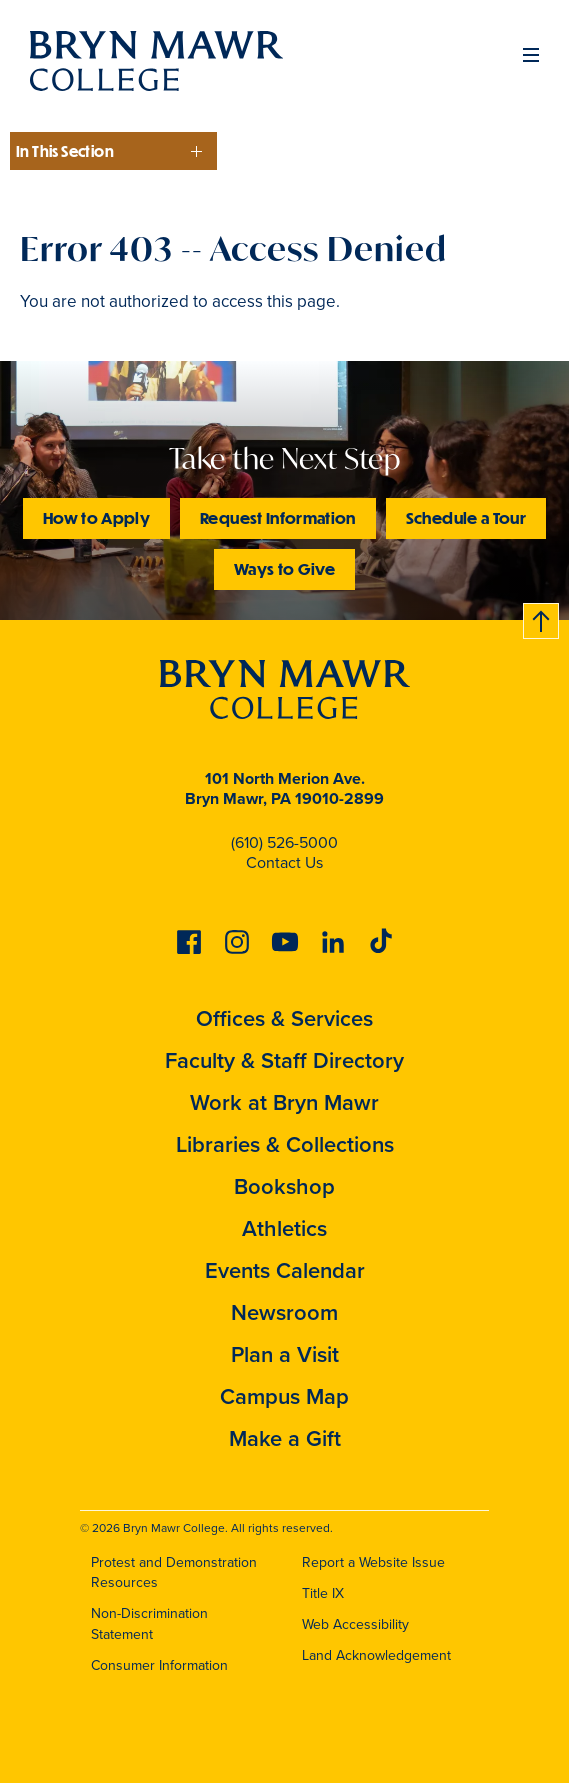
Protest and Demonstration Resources (174, 1573)
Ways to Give (284, 568)
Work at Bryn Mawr (284, 1102)
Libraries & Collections (285, 1144)
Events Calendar (285, 1270)
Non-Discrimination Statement (149, 1624)
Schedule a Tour (466, 517)
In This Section (65, 151)
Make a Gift (285, 1438)
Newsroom (284, 1312)
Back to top (542, 617)
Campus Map (284, 1396)
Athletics (284, 1228)
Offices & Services (284, 1018)
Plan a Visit (285, 1354)
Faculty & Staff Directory (284, 1060)
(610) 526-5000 (284, 842)
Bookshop (284, 1186)
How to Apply (96, 517)
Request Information (278, 517)
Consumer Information (159, 1665)
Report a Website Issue (373, 1562)
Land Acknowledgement (376, 1655)
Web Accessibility (355, 1624)
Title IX (323, 1593)
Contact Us (284, 862)
